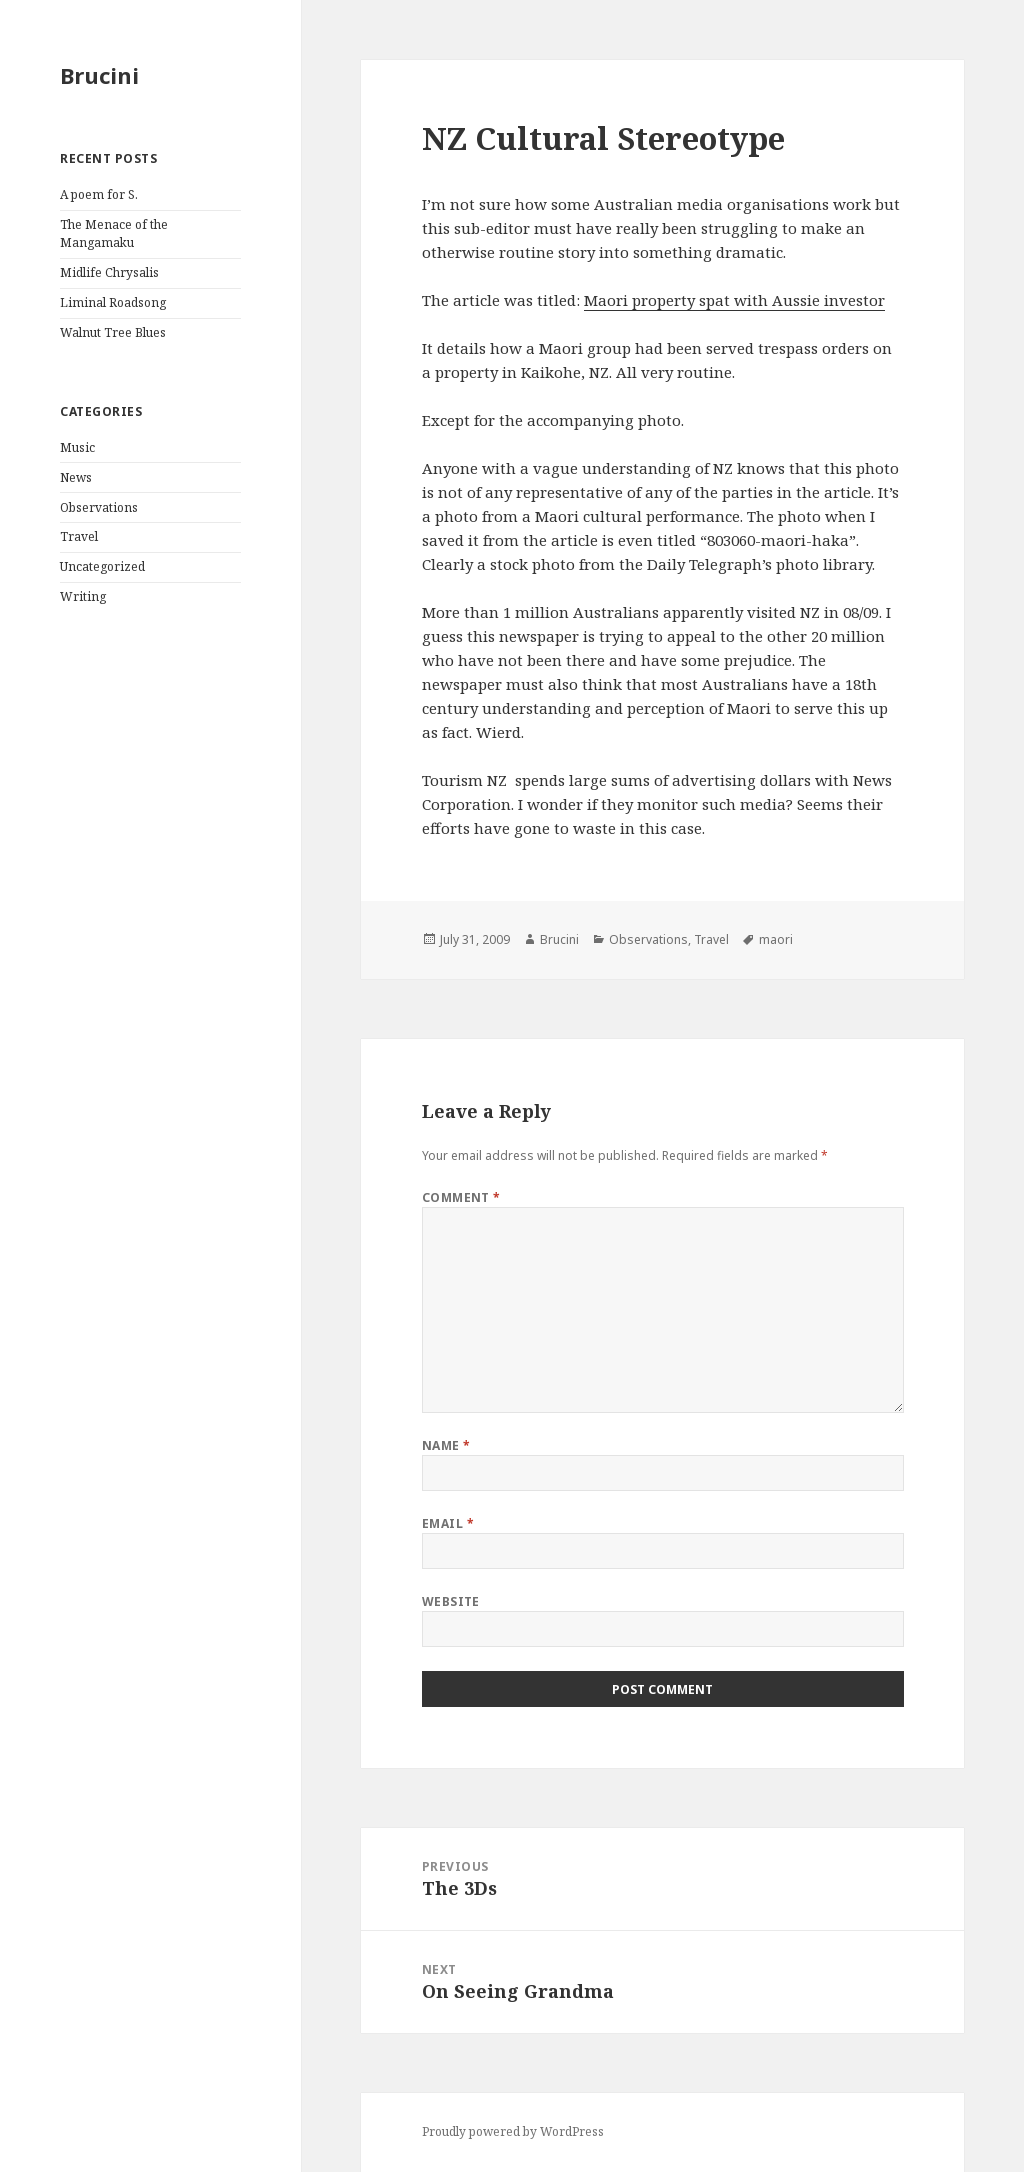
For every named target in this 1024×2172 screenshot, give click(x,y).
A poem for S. (99, 194)
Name (446, 1445)
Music (77, 447)
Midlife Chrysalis (109, 272)
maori (776, 939)
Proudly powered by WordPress (513, 2131)
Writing (83, 596)
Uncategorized (102, 566)
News (76, 477)
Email (448, 1523)
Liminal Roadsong (113, 302)
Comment (461, 1197)
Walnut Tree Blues (113, 332)
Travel (79, 536)
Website (451, 1601)
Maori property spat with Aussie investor (734, 300)
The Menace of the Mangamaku (114, 233)
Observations (99, 507)
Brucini (99, 75)
